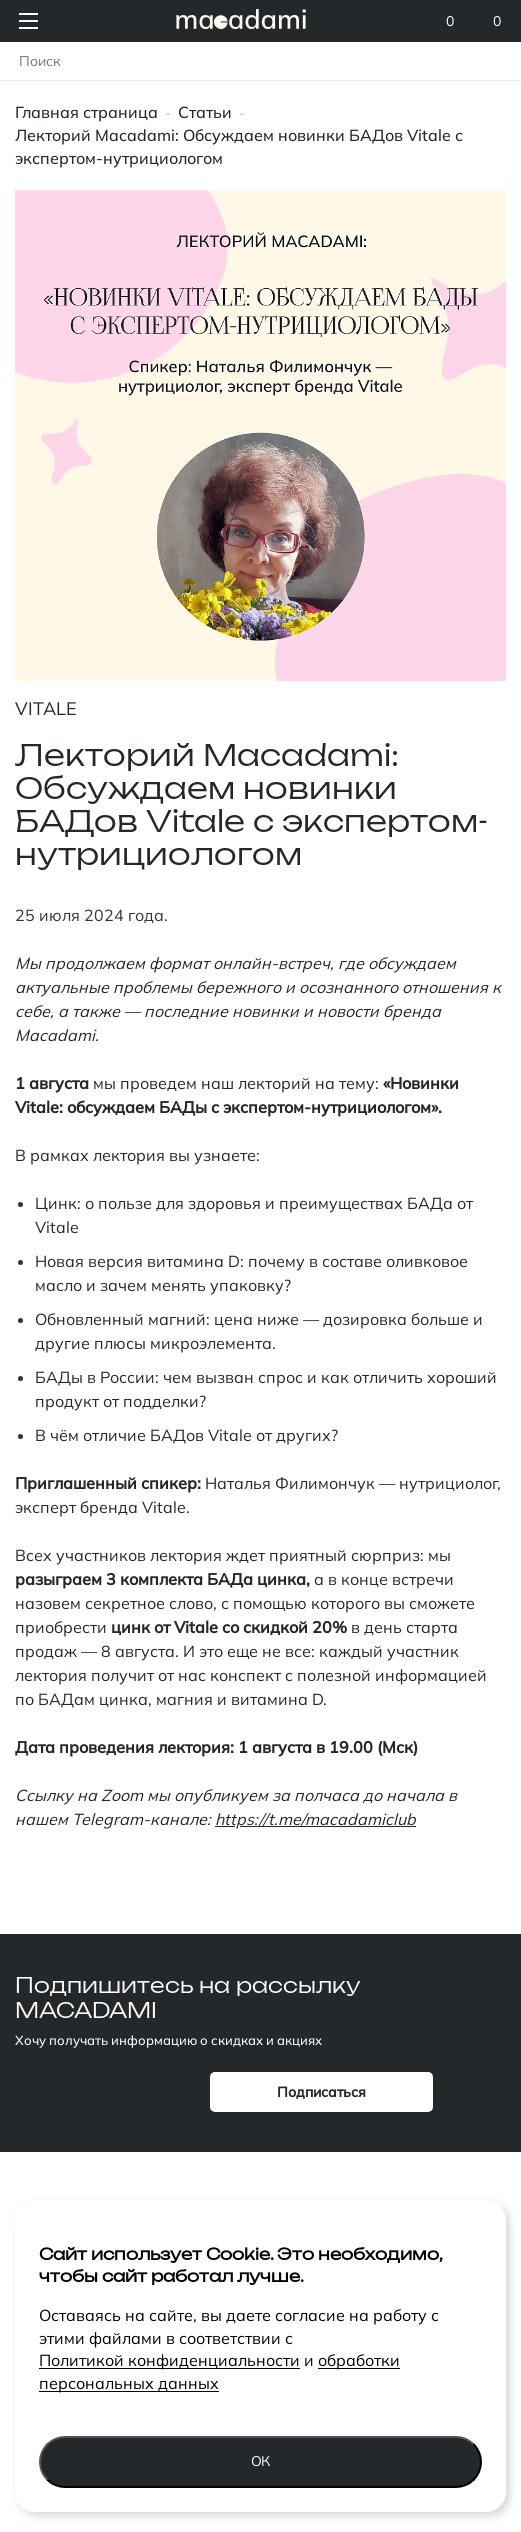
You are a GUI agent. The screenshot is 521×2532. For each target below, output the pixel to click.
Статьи (205, 112)
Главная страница (86, 112)
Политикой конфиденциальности (169, 2360)
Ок (261, 2461)
